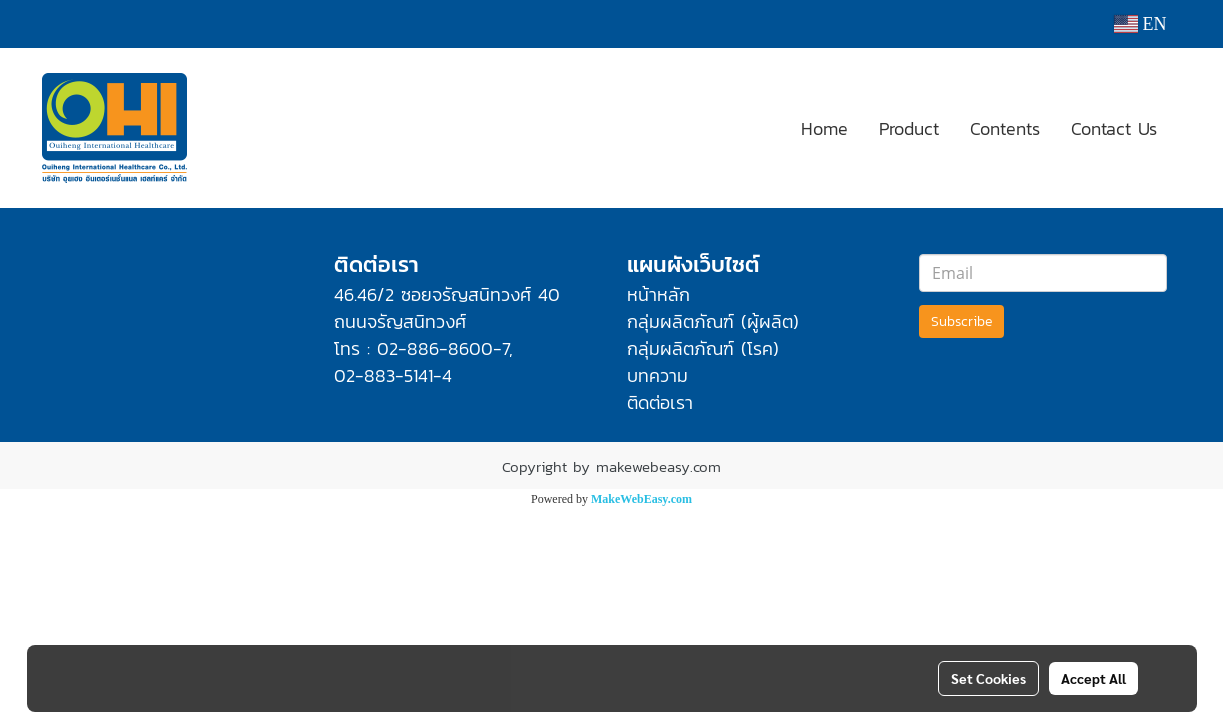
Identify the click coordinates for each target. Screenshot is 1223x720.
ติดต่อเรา (660, 402)
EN (1140, 24)
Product (909, 128)
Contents (1005, 128)
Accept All (1093, 678)
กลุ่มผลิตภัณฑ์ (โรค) (703, 348)
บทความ (657, 375)
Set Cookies (988, 678)
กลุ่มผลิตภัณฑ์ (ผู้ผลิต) (713, 321)
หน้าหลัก (658, 294)
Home (824, 128)
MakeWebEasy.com (641, 499)
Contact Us (1114, 128)
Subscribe (961, 321)
